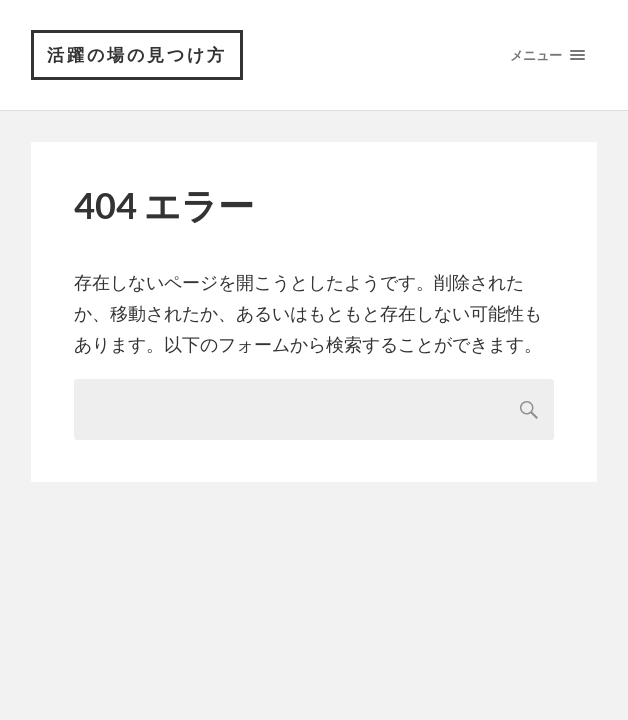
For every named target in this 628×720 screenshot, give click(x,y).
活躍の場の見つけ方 (137, 54)
